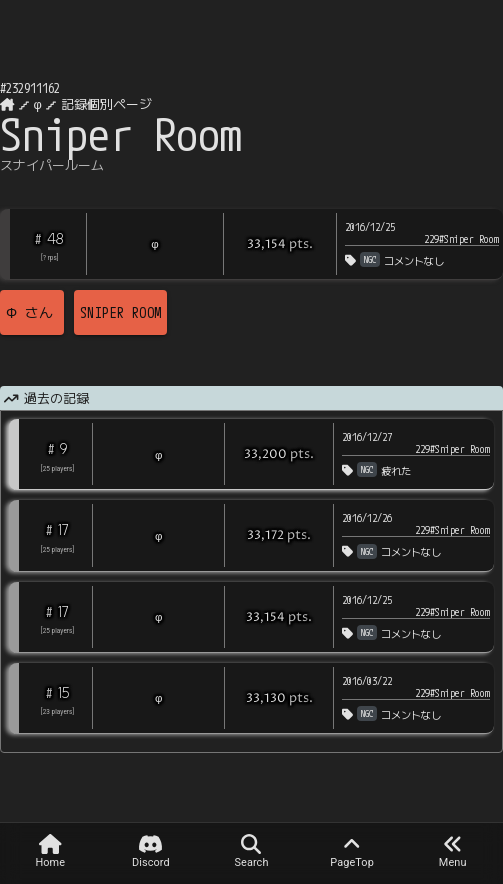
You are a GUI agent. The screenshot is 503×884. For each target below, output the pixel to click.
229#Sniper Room (461, 239)
